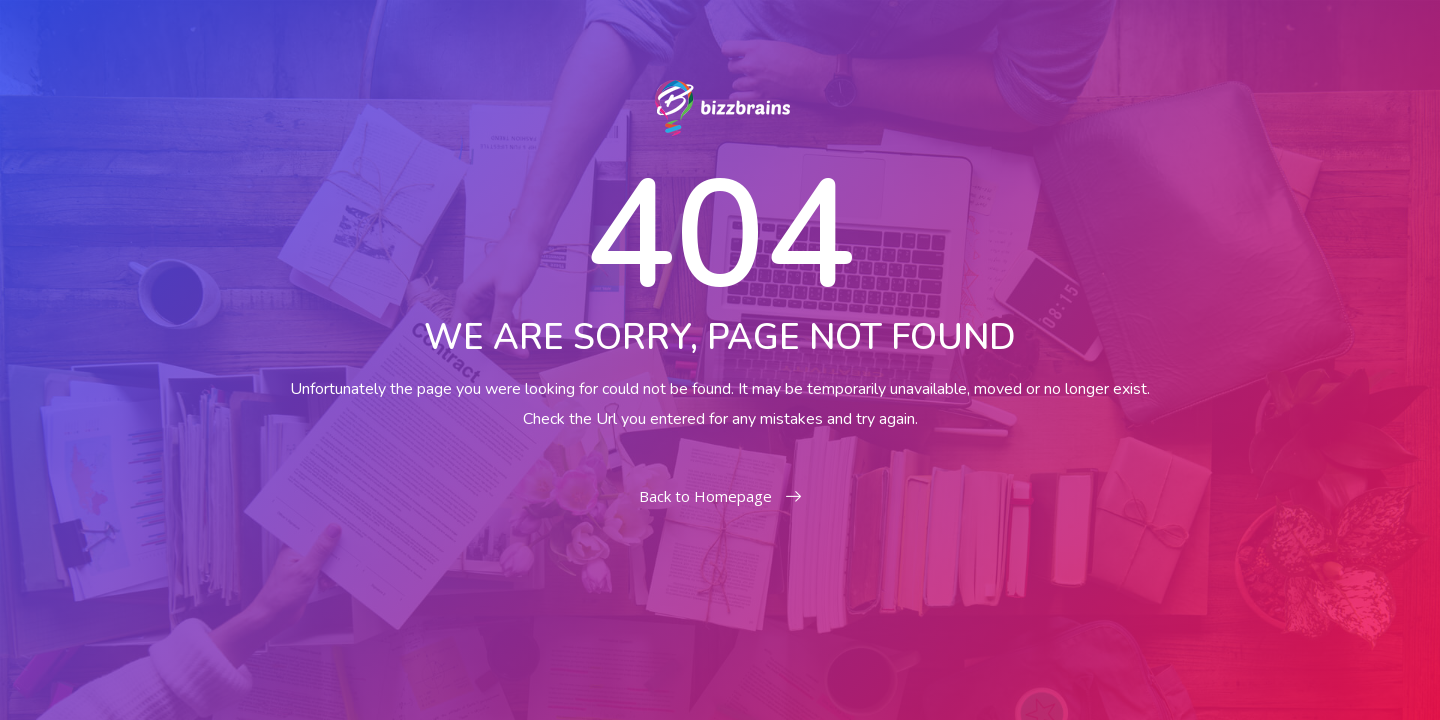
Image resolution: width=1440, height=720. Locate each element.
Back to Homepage (720, 496)
